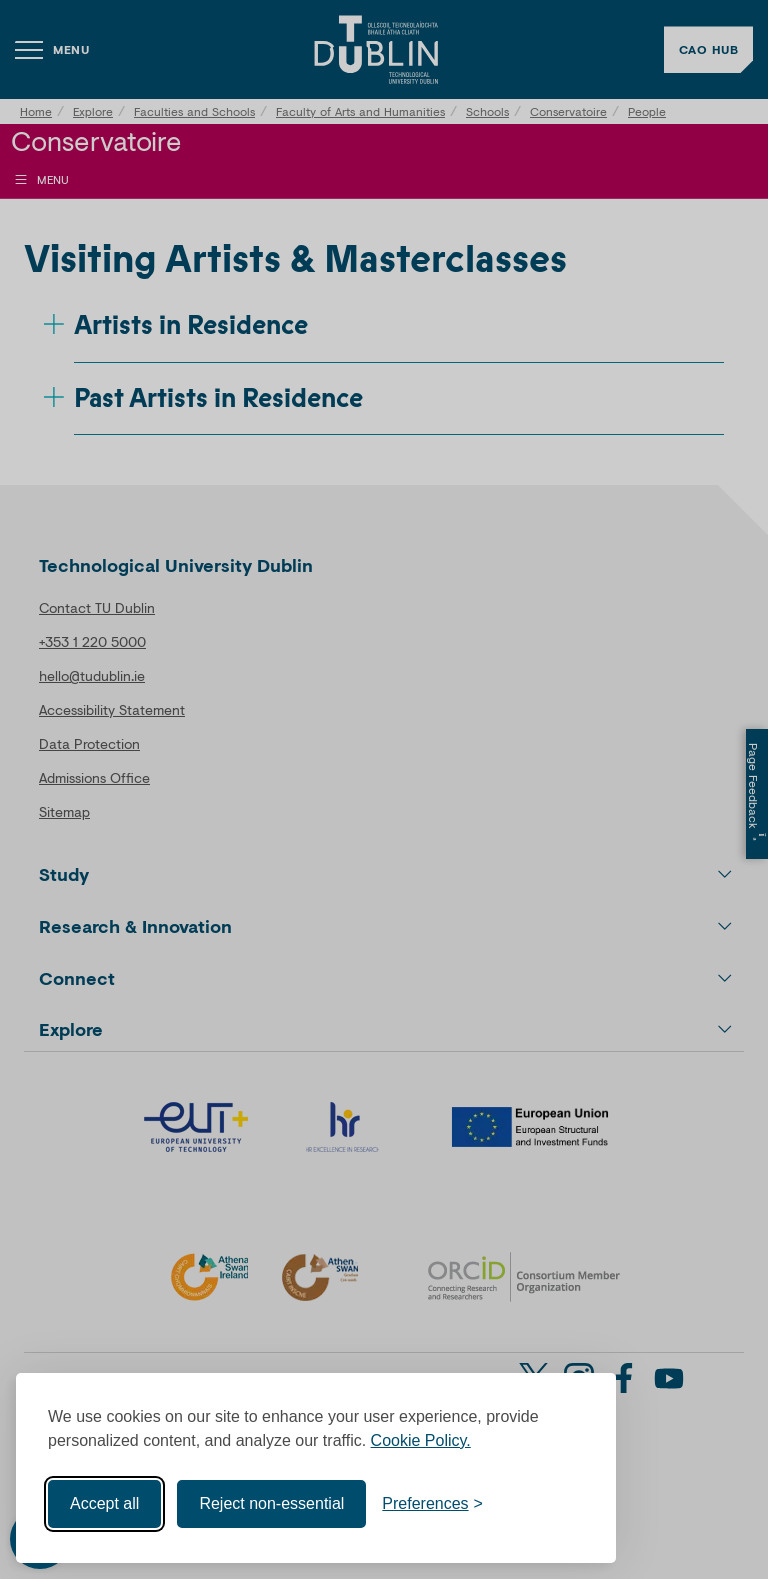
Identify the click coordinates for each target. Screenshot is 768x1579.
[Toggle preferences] (432, 1504)
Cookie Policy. (421, 1440)
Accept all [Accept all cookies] (104, 1503)
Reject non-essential (271, 1503)
